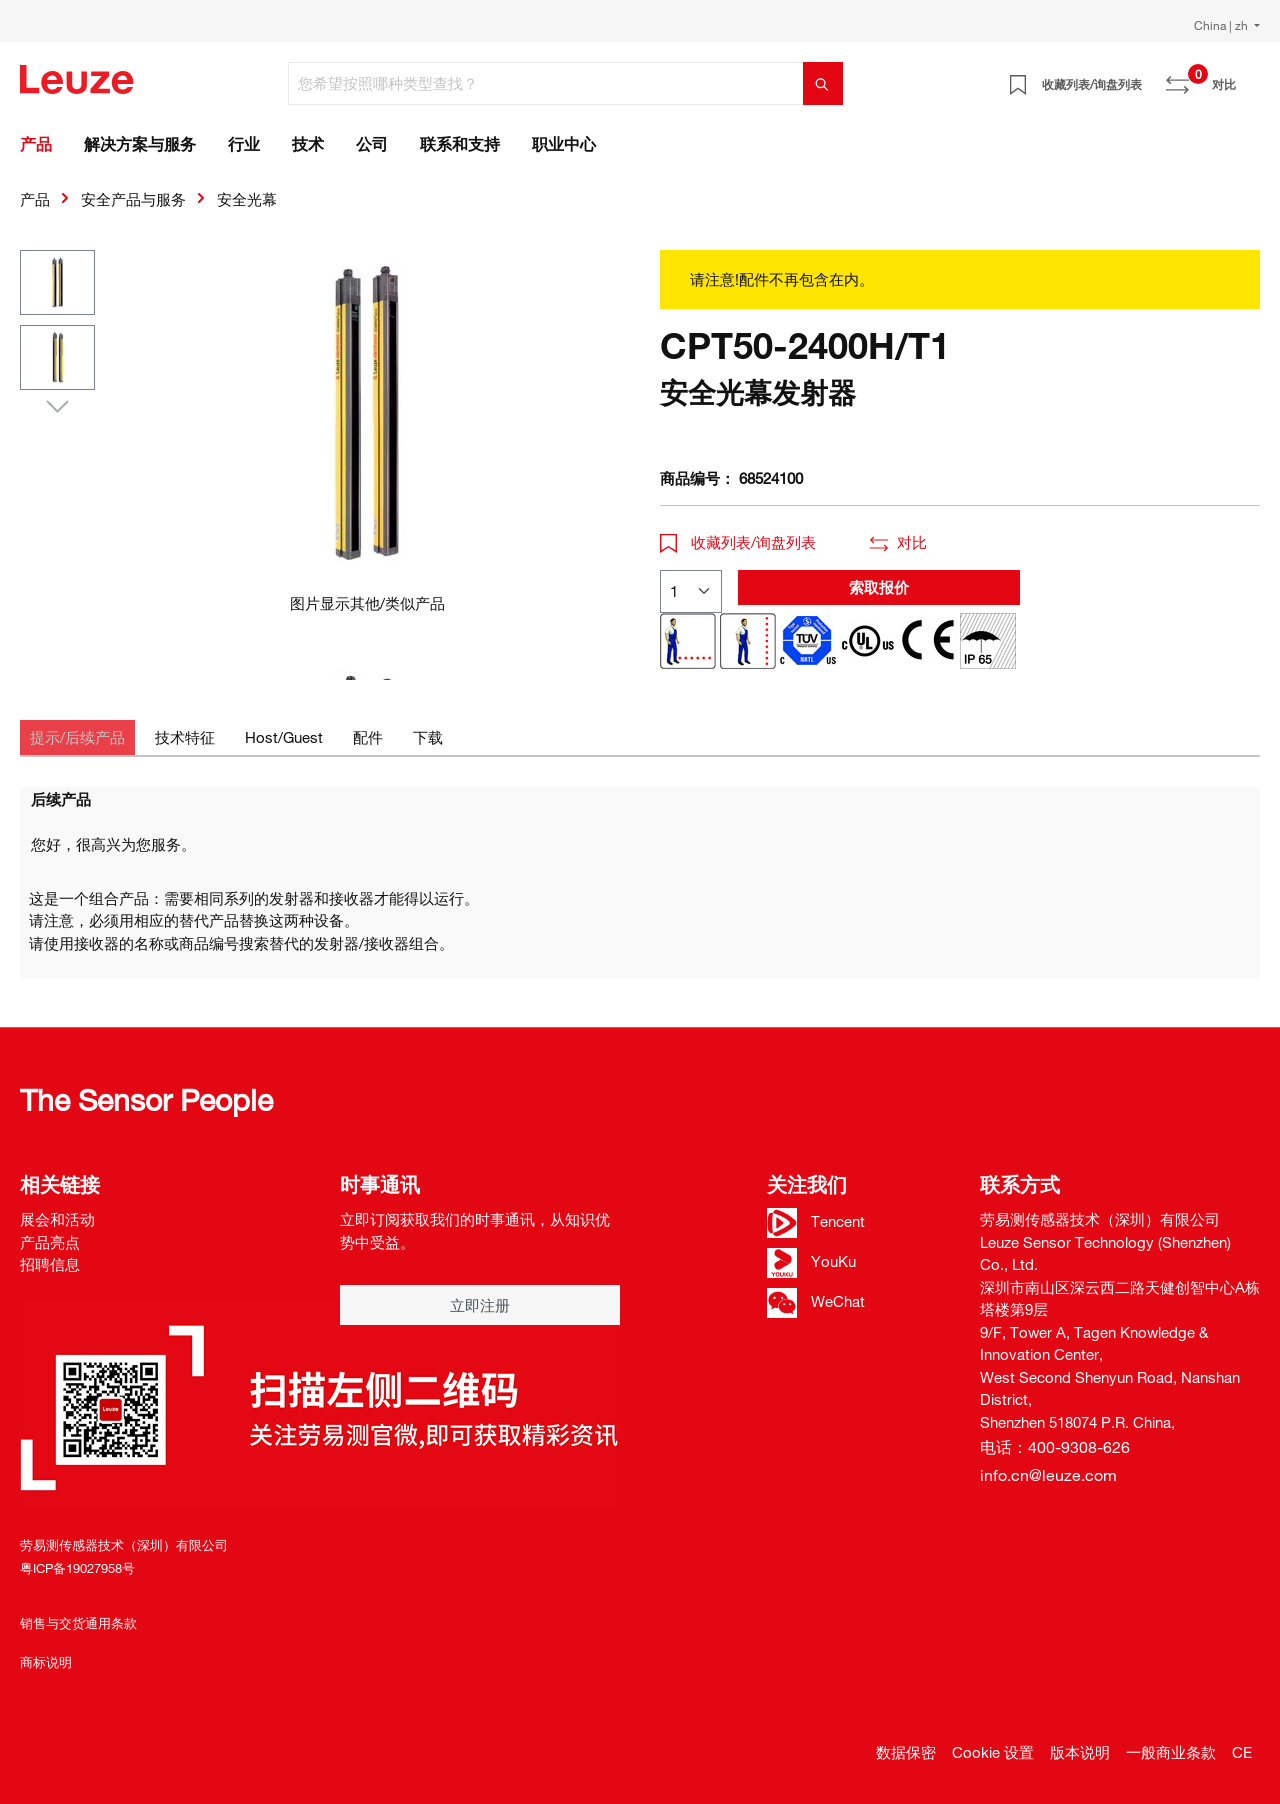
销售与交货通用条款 (78, 1623)
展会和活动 (57, 1219)
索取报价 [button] (879, 587)
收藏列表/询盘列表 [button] (738, 542)
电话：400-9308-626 (1055, 1447)
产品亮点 (50, 1242)
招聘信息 (50, 1264)
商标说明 (46, 1662)
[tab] (77, 737)
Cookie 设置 (993, 1752)
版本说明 (1080, 1752)
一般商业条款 (1171, 1752)
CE (1242, 1752)
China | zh (1222, 25)
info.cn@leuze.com (1048, 1475)
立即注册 (480, 1305)
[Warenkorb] (1248, 77)
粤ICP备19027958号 (77, 1568)
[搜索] (823, 83)
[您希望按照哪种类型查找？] (546, 83)
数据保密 (906, 1752)
